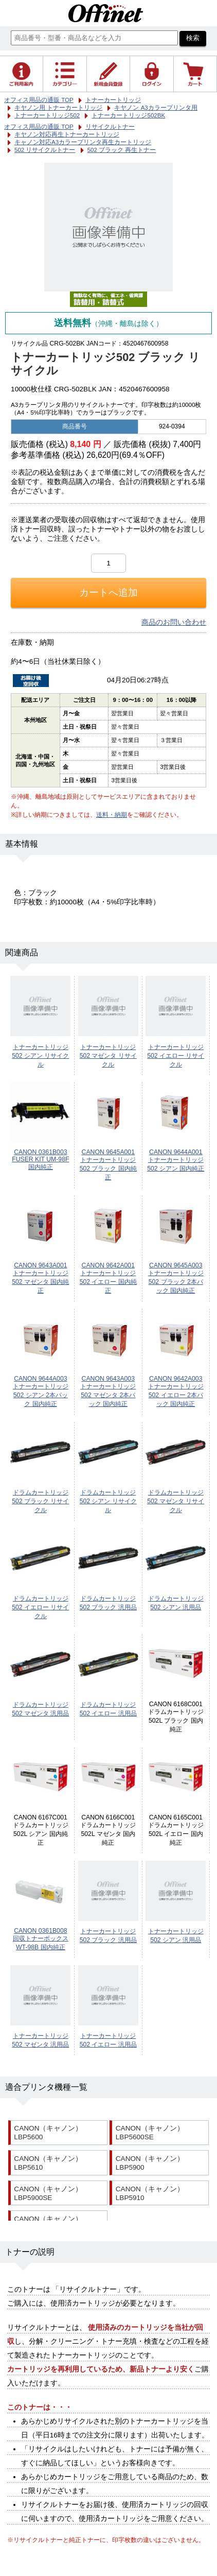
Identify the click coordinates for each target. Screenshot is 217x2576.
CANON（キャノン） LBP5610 (48, 2163)
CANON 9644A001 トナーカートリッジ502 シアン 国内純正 (175, 1160)
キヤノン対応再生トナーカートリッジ (66, 134)
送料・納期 (111, 814)
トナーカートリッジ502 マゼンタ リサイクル (108, 1055)
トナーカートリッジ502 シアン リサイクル (40, 1055)
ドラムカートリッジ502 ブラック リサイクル (40, 1501)
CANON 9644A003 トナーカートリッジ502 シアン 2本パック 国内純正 (40, 1391)
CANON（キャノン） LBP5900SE (48, 2193)
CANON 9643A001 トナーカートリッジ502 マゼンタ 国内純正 (40, 1278)
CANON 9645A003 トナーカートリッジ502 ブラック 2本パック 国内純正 (176, 1278)
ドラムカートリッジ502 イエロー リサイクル (40, 1607)
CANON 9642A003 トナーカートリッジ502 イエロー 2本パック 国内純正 (176, 1391)
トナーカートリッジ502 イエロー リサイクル (175, 1055)
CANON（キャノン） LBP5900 (150, 2163)
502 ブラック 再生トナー (121, 150)
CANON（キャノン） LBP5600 (48, 2132)
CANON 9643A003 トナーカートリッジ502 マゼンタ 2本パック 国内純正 (108, 1391)
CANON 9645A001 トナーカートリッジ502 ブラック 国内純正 (108, 1164)
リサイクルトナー (110, 127)
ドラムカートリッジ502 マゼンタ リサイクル (175, 1501)
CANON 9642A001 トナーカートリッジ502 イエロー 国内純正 (108, 1278)
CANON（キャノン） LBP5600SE (150, 2132)
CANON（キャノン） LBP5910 (150, 2193)
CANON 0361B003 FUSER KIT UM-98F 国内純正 (40, 1159)
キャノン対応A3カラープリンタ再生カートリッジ (82, 142)
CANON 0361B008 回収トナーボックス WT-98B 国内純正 (40, 1939)
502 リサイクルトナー (44, 150)
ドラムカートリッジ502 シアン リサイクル (108, 1501)
